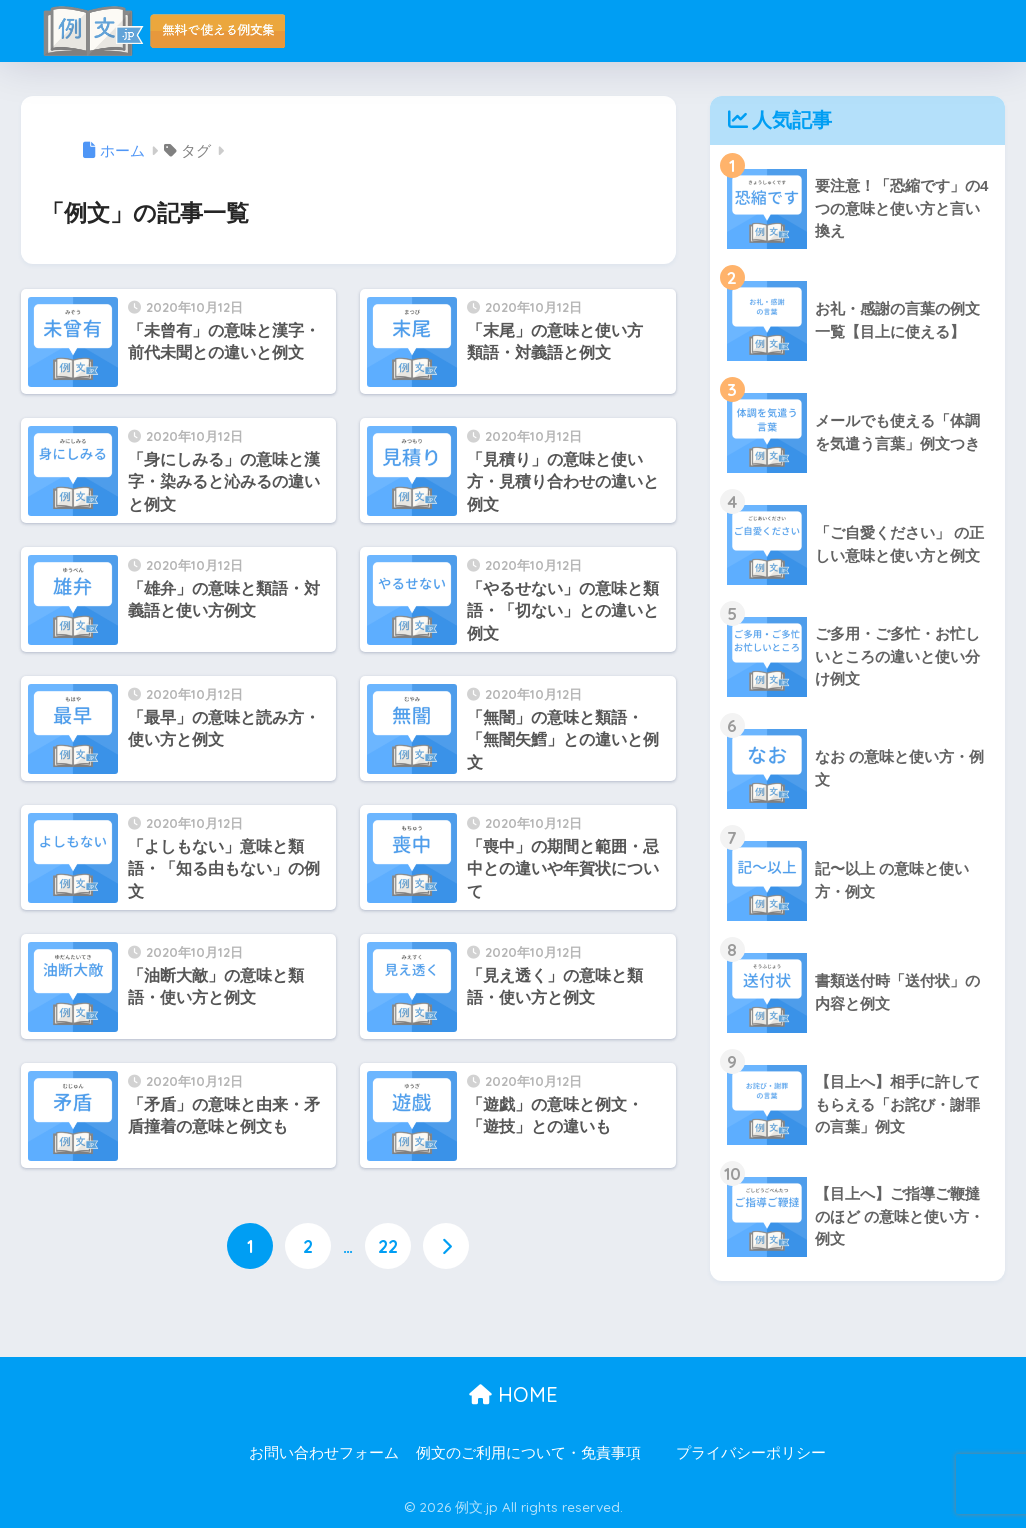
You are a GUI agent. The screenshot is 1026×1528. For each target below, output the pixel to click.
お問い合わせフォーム (324, 1453)
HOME (513, 1394)
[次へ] (446, 1246)
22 (388, 1246)
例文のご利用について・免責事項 (528, 1453)
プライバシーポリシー (751, 1453)
